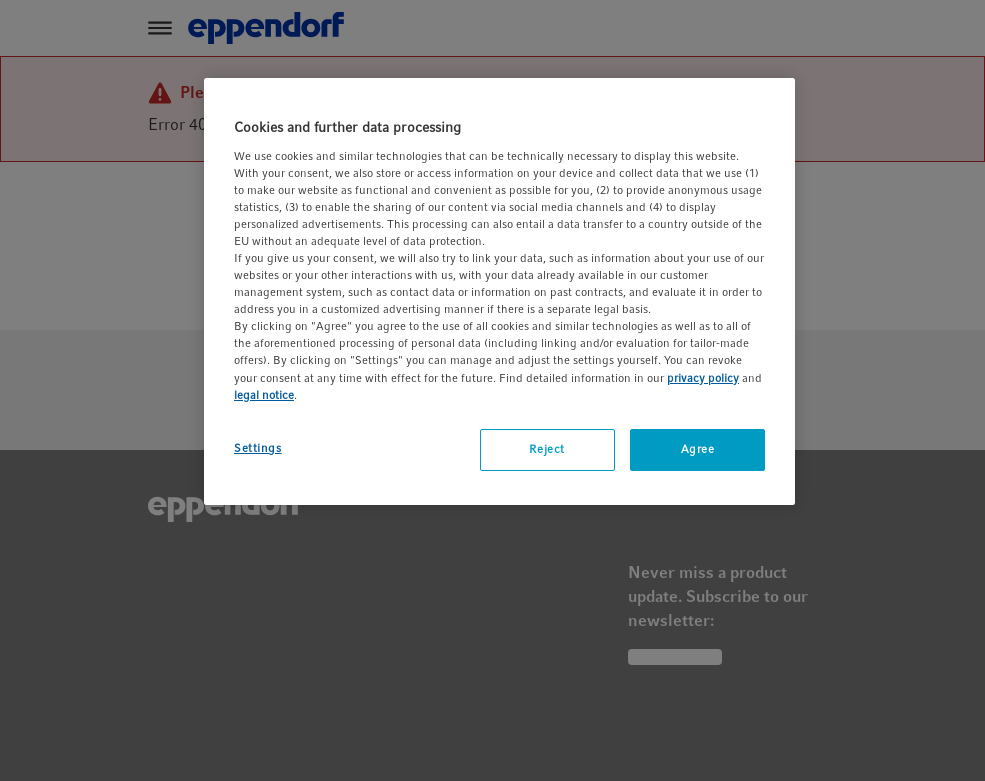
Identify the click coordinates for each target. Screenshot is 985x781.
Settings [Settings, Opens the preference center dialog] (258, 448)
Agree (698, 449)
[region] (499, 291)
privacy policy (703, 378)
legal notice (264, 395)
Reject (546, 449)
